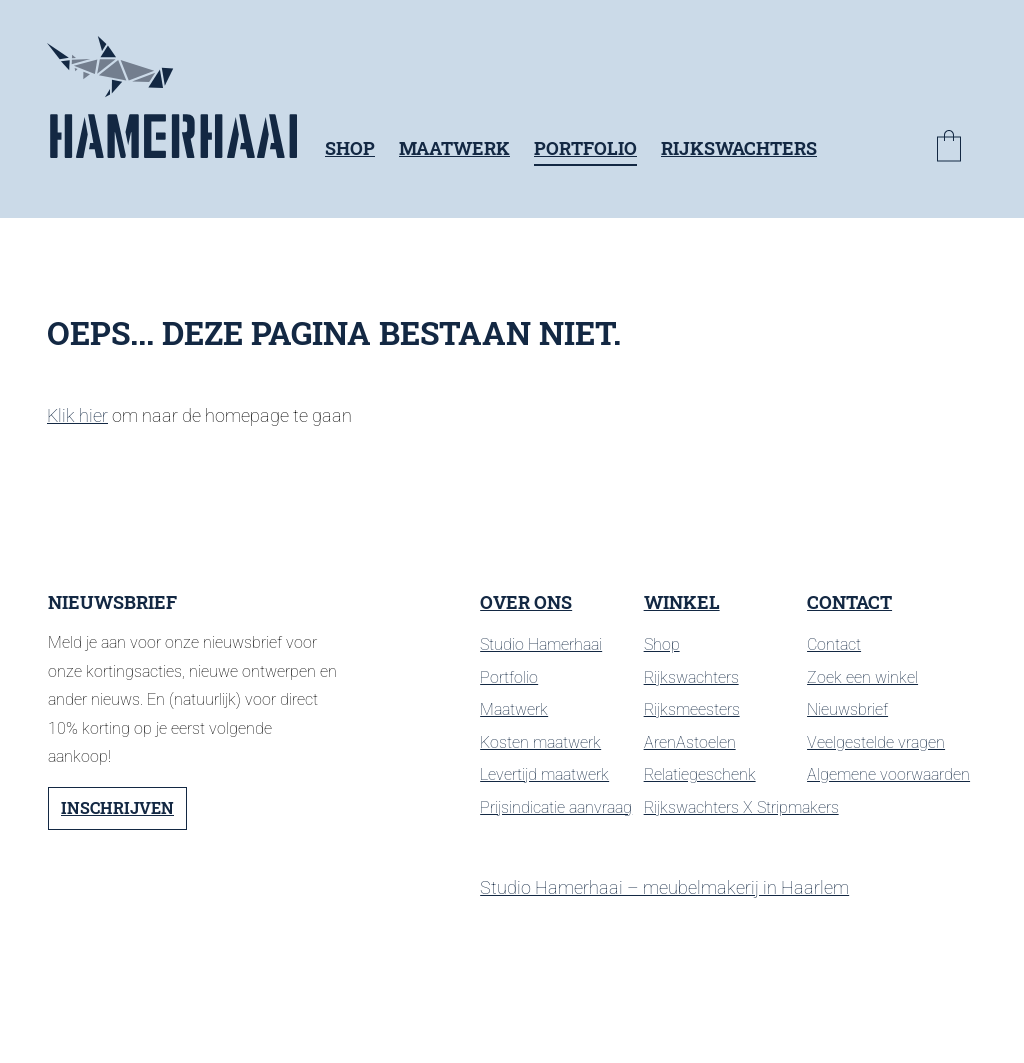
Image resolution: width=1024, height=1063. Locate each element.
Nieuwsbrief (847, 709)
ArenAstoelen (690, 742)
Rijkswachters (739, 148)
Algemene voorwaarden (888, 774)
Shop (350, 148)
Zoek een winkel (862, 677)
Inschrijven (117, 807)
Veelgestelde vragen (876, 742)
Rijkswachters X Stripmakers (741, 807)
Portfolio (585, 148)
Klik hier (77, 415)
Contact (849, 603)
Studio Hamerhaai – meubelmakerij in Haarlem (664, 887)
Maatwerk (454, 148)
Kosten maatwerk (540, 742)
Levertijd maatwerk (544, 774)
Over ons (526, 603)
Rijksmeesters (692, 709)
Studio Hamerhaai (541, 644)
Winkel (682, 603)
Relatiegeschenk (700, 774)
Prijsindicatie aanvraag (556, 807)
